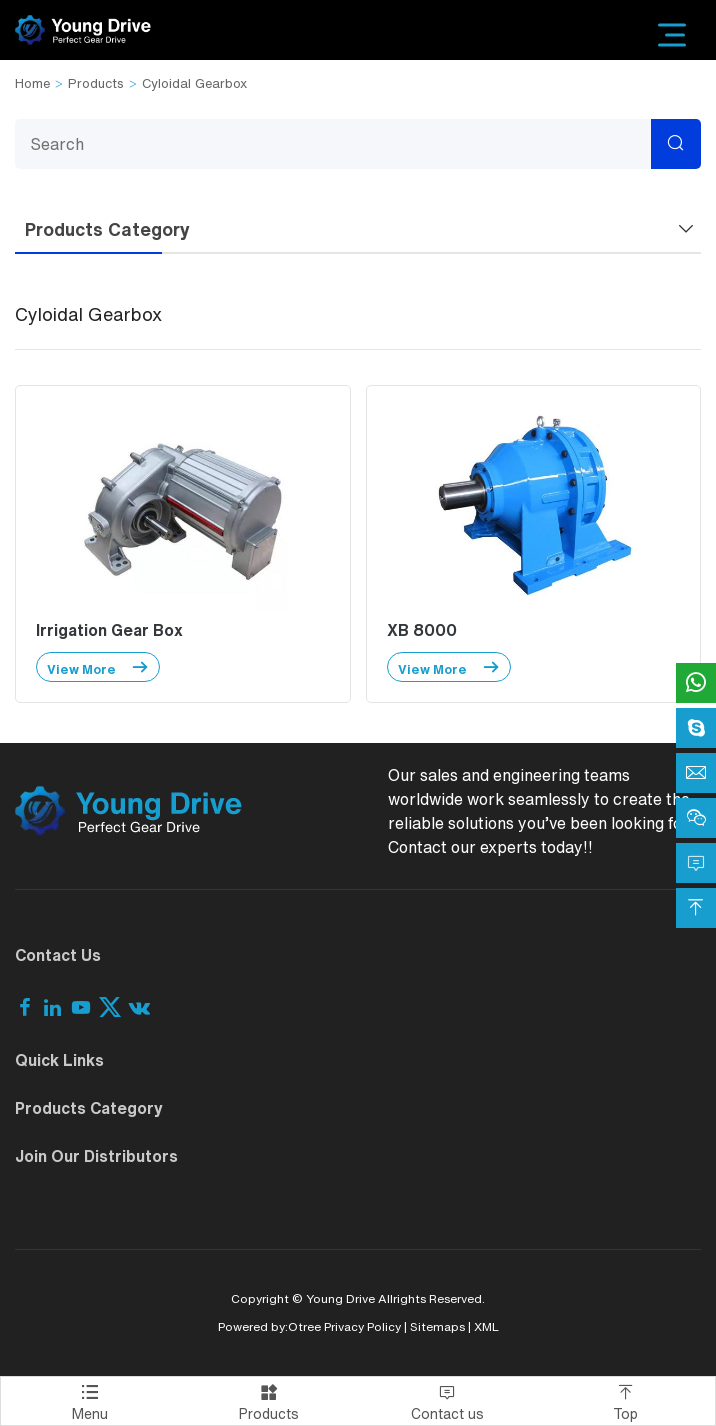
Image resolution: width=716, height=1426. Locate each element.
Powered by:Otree (269, 1326)
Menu (90, 1399)
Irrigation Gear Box (109, 630)
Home (32, 83)
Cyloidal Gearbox (194, 83)
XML (486, 1326)
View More (98, 667)
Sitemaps (437, 1326)
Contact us (447, 1399)
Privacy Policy (362, 1326)
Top (626, 1399)
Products (96, 83)
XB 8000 (422, 630)
